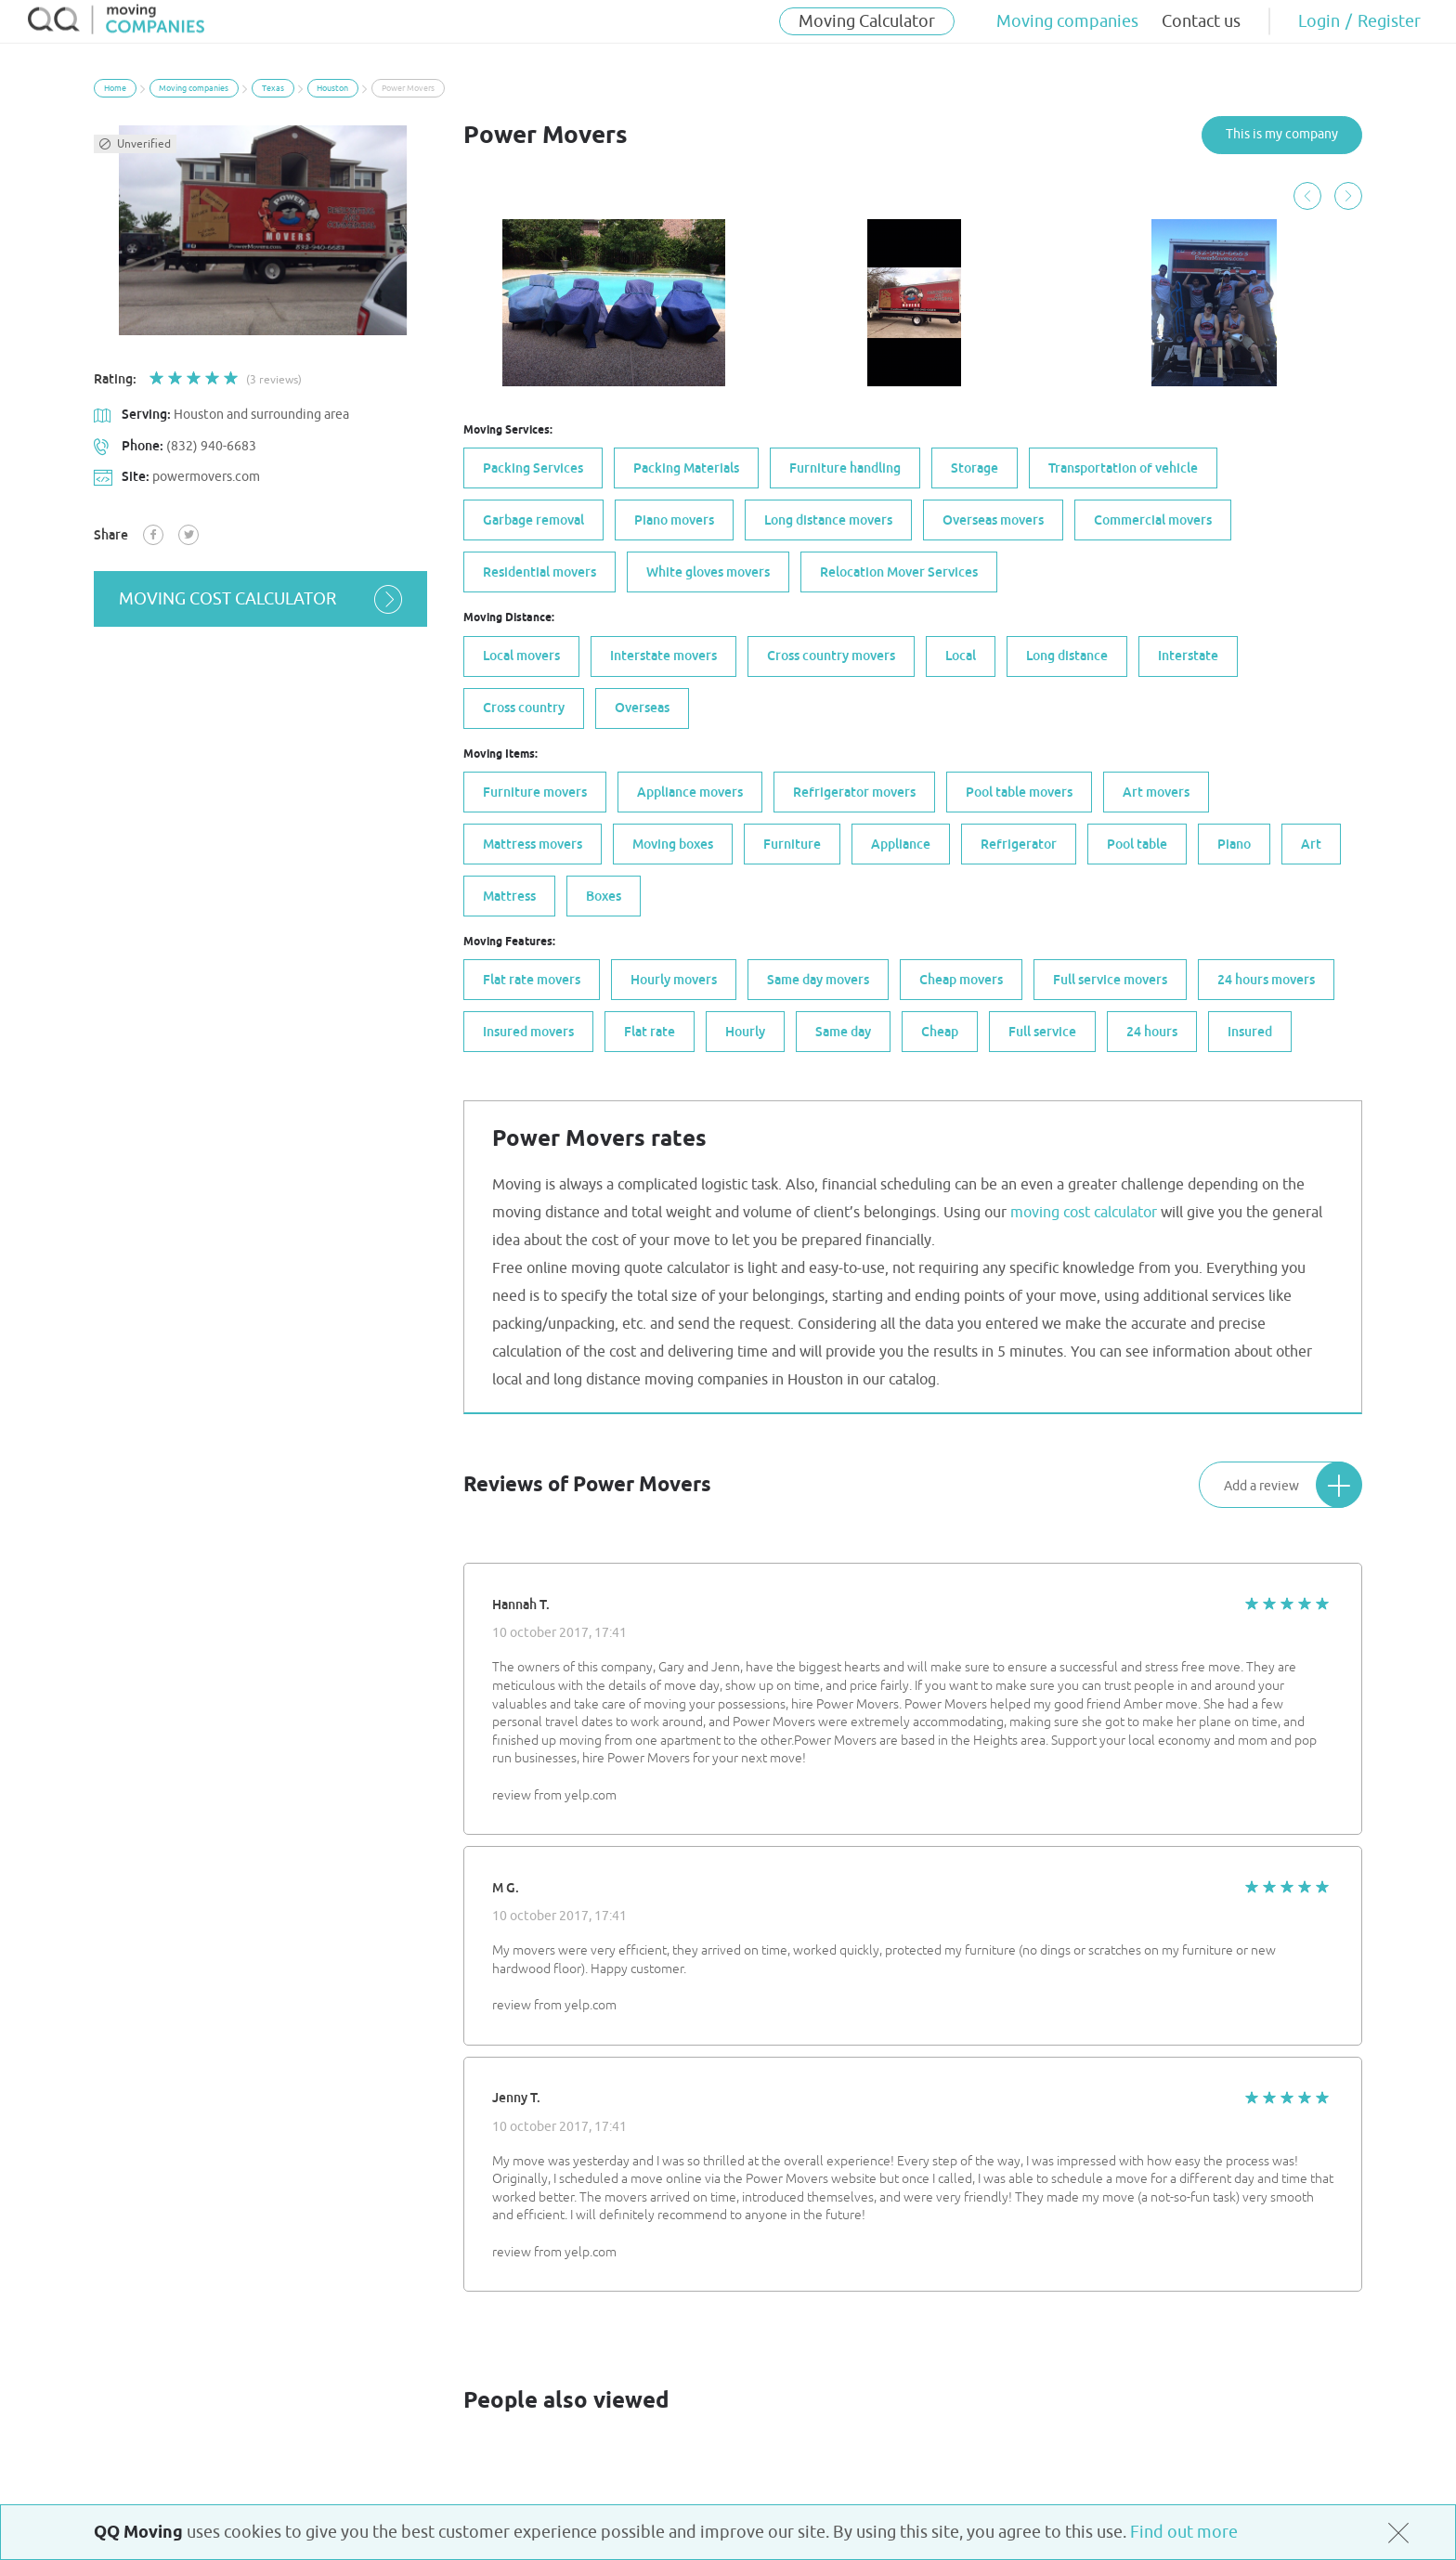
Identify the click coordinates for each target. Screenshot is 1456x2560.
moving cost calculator (262, 599)
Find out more (1184, 2532)
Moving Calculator (867, 21)
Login (1319, 21)
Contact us (1201, 21)
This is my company (1282, 134)
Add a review (1292, 1484)
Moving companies (1067, 21)
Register (1389, 21)
